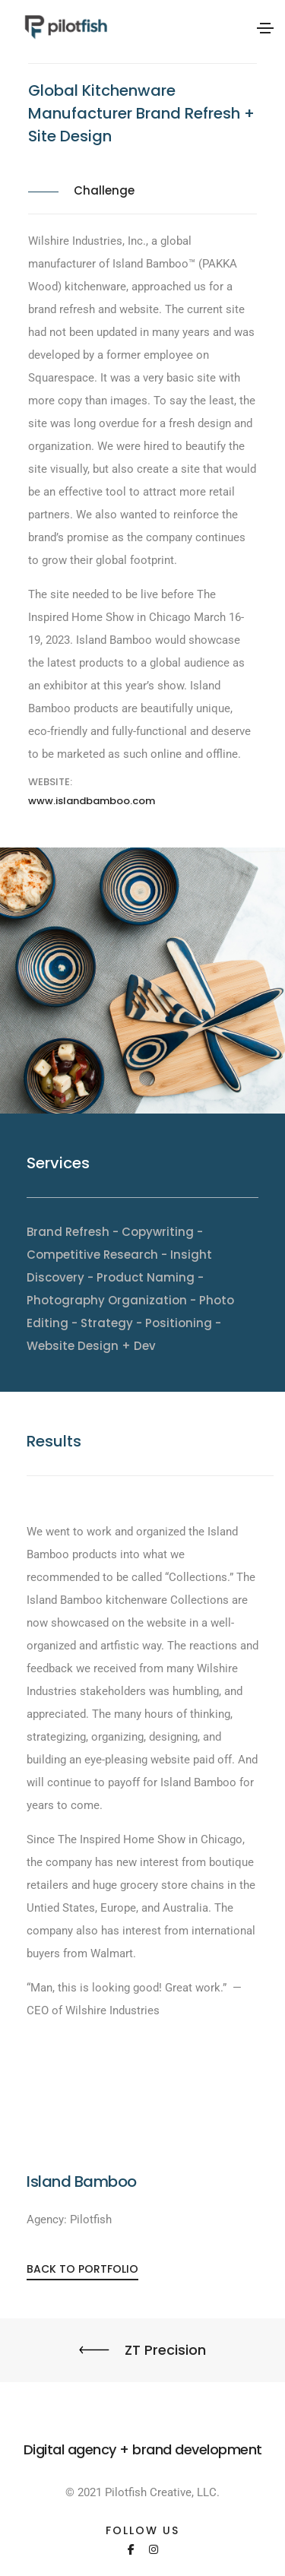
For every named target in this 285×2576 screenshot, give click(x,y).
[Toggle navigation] (265, 28)
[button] (82, 2269)
